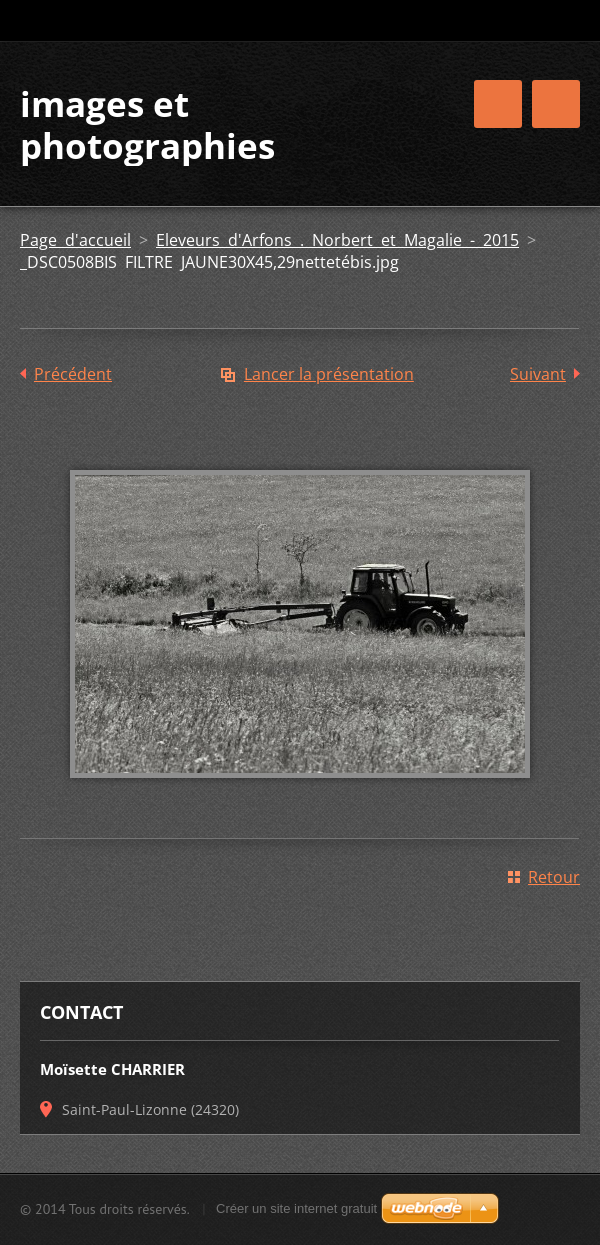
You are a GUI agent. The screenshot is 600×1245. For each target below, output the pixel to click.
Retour (554, 877)
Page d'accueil (75, 240)
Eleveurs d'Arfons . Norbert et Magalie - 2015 (337, 240)
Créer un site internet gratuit (296, 1208)
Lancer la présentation (329, 374)
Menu (556, 104)
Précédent (73, 374)
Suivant (538, 374)
